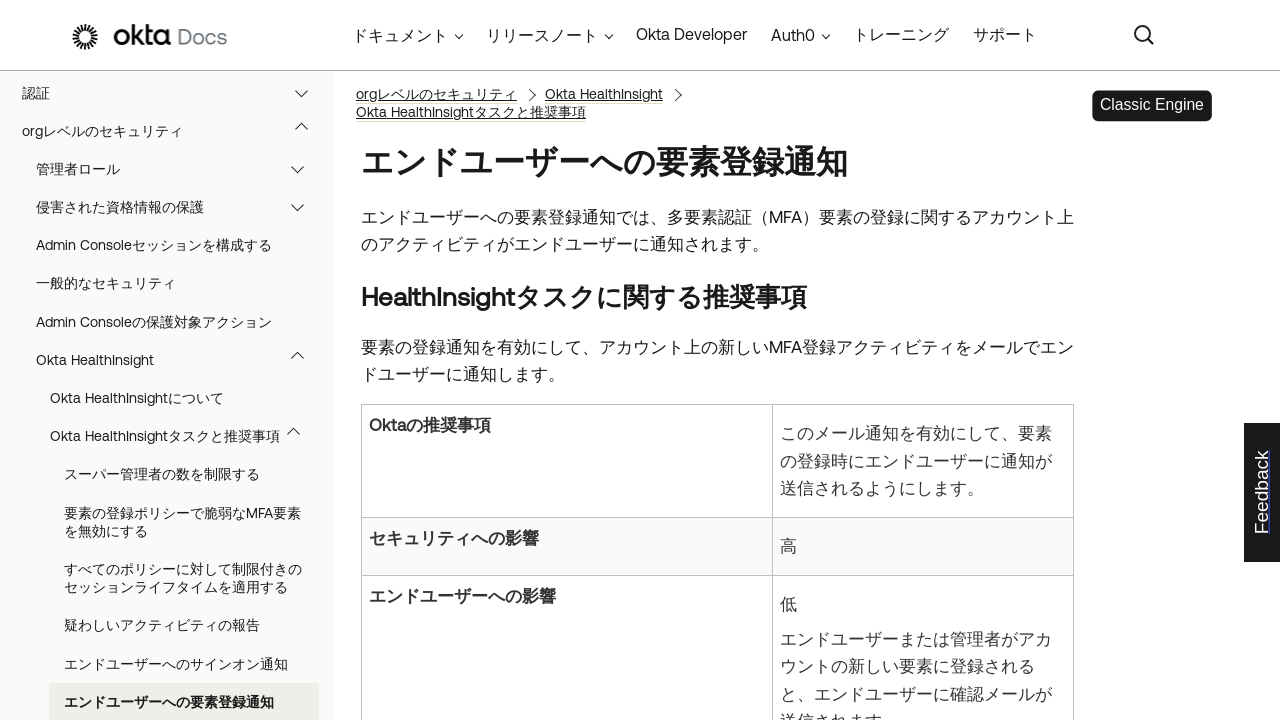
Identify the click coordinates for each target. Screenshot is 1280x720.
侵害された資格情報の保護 (179, 207)
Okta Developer (691, 34)
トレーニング (901, 34)
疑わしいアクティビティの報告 (162, 625)
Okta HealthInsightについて (137, 398)
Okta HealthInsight (179, 360)
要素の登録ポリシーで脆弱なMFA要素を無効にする (182, 522)
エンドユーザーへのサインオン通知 (176, 664)
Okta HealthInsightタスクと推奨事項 (184, 436)
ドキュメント (400, 35)
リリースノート (542, 35)
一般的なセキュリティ (106, 283)
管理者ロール (179, 169)
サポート (1005, 34)
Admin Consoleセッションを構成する (154, 245)
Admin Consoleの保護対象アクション (154, 322)
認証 (174, 93)
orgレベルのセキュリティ (174, 131)
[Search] (1144, 35)
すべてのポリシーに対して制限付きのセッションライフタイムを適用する (183, 578)
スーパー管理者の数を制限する (162, 474)
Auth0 (793, 35)
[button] (306, 93)
